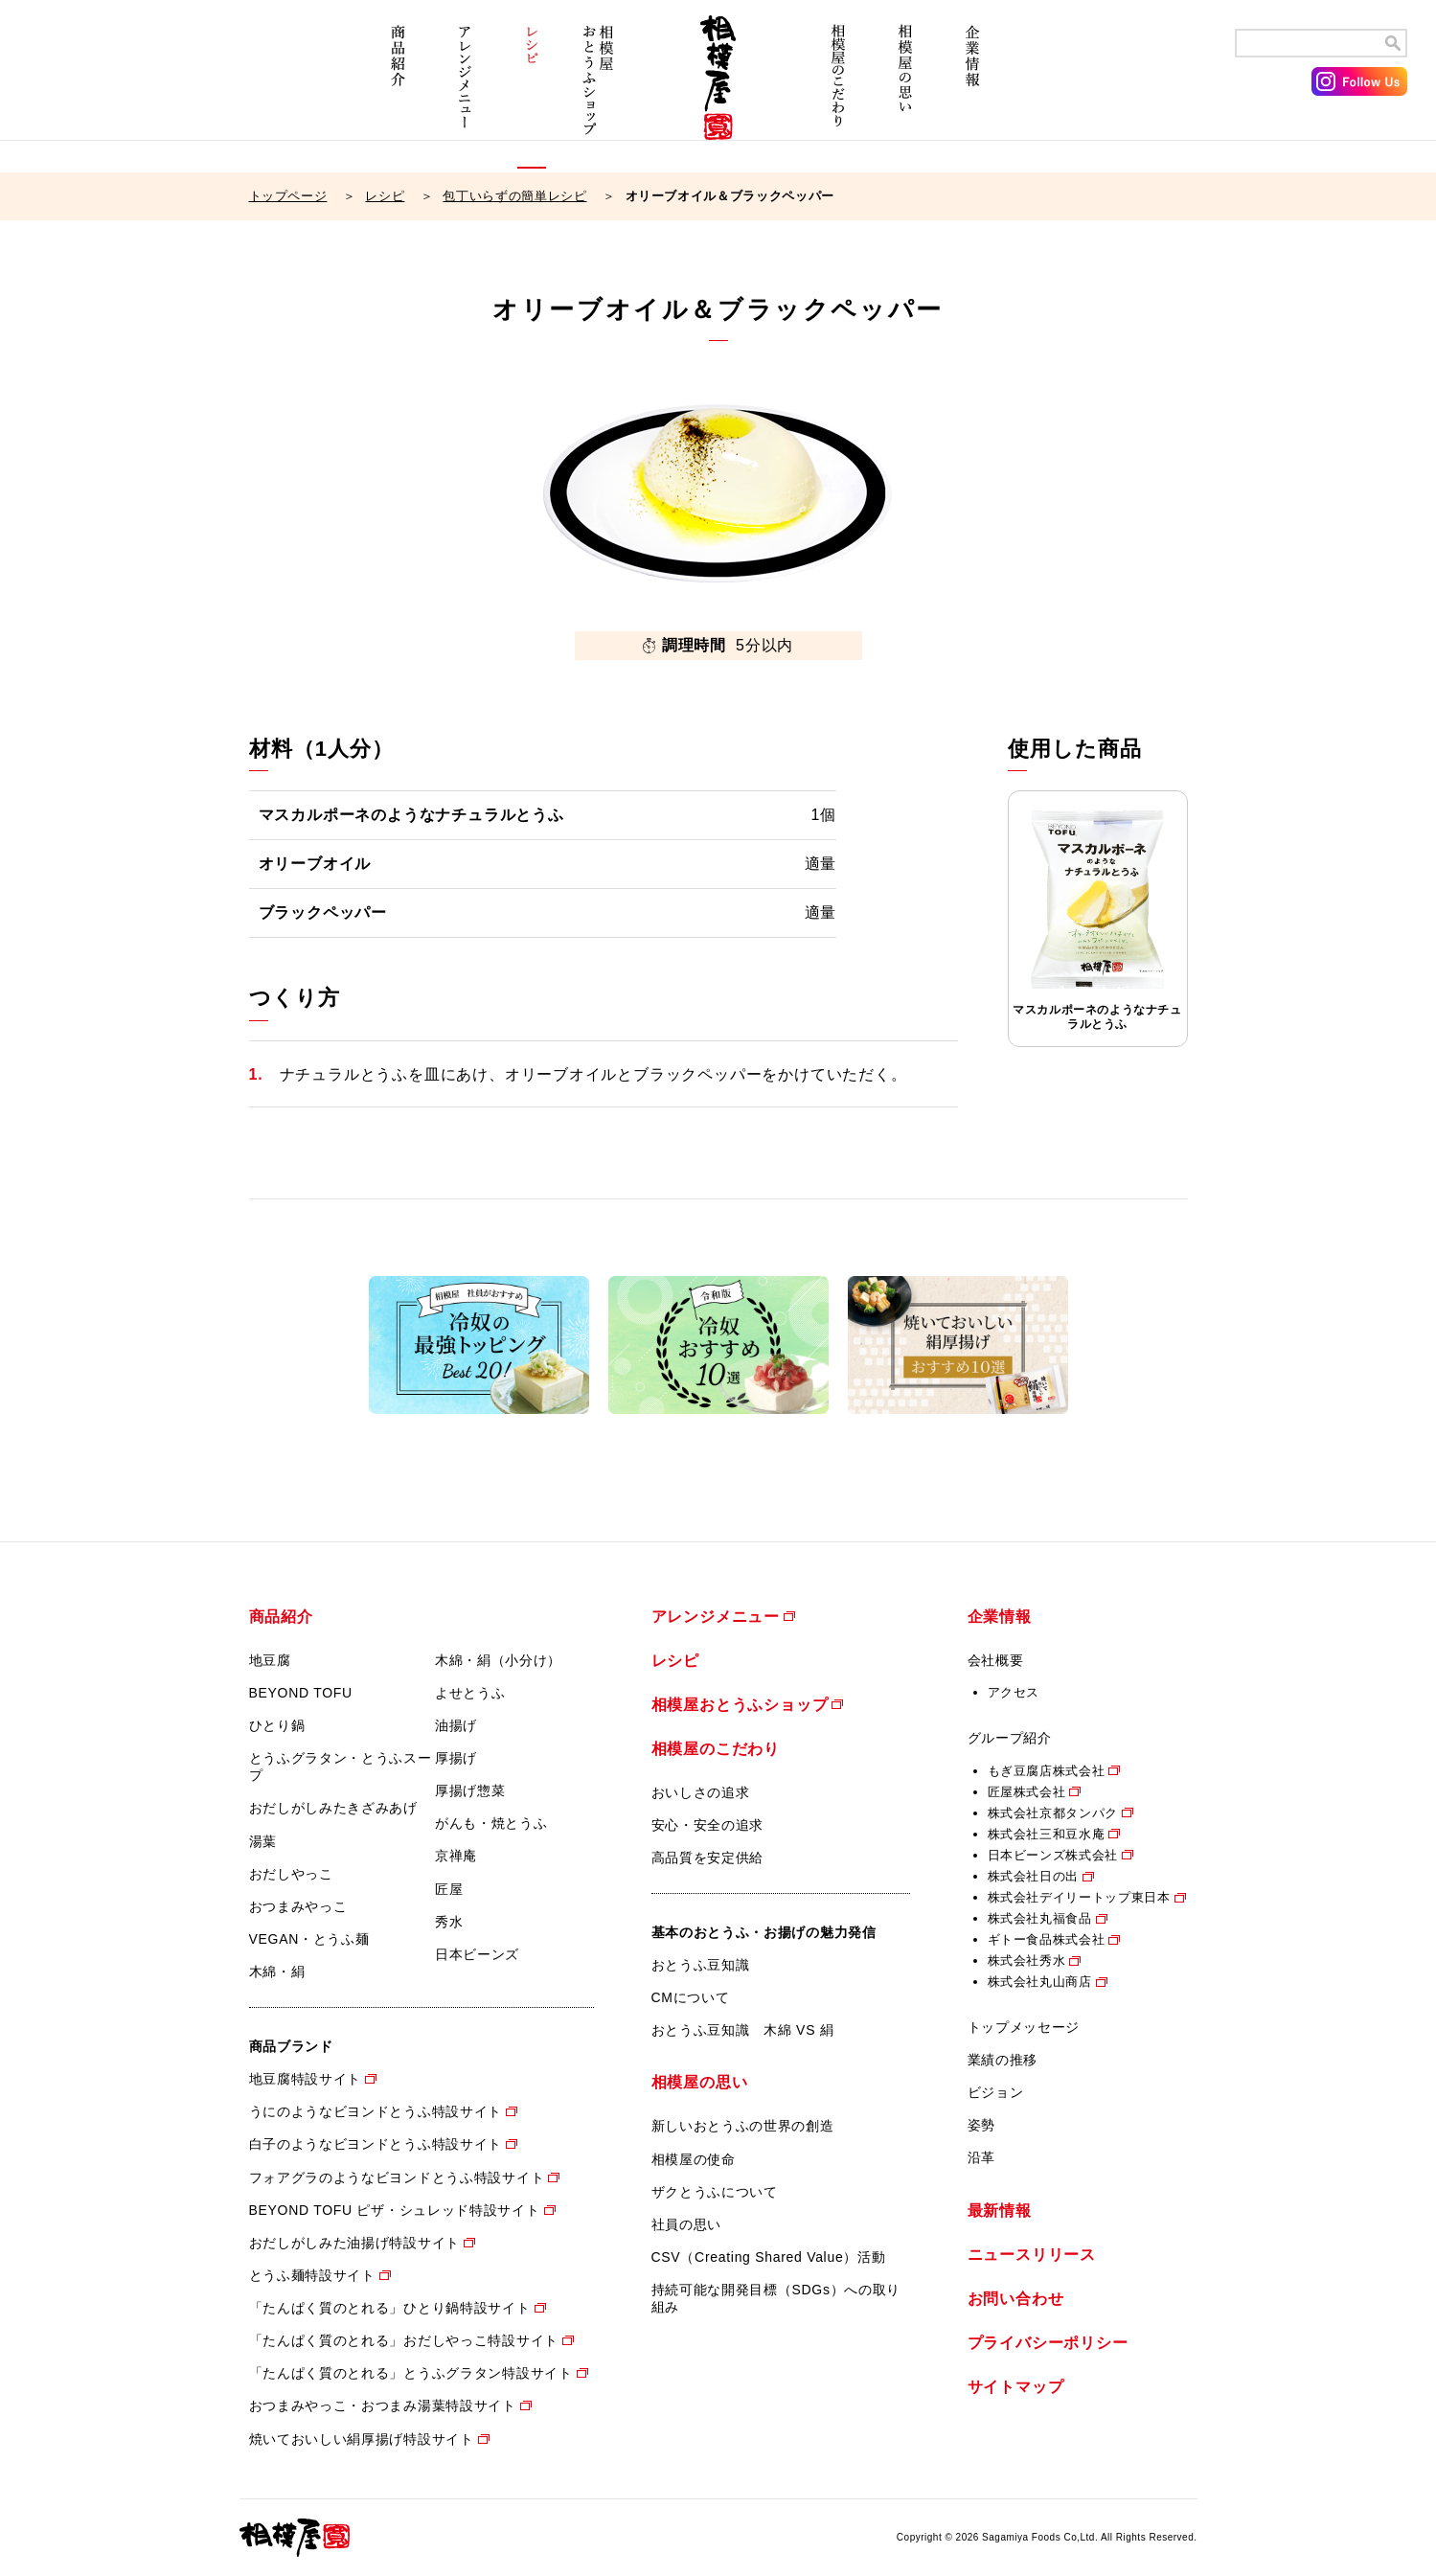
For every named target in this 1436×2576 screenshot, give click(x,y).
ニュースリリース (1032, 2254)
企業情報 (972, 93)
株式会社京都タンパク (1053, 1813)
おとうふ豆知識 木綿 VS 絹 (742, 2030)
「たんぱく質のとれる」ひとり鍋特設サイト (390, 2307)
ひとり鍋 (277, 1725)
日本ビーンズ (477, 1954)
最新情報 (1000, 2210)
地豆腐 (270, 1660)
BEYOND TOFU (301, 1692)
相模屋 (718, 93)
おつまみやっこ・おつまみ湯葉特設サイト (382, 2405)
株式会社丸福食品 (1040, 1918)
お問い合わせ (1016, 2299)
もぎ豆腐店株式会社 (1046, 1771)
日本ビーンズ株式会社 (1053, 1855)
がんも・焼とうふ (491, 1823)
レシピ (531, 93)
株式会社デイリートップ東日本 (1079, 1897)
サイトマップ (1016, 2387)
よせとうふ (470, 1692)
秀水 (449, 1921)
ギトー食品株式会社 (1046, 1939)
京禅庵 (456, 1855)
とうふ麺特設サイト (312, 2275)
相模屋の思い (905, 93)
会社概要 (996, 1660)
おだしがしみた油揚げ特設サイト (355, 2242)
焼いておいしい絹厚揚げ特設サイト (361, 2439)
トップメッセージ (1024, 2027)
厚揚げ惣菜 (470, 1790)
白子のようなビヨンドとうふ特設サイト (376, 2144)
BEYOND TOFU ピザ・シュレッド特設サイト (394, 2210)
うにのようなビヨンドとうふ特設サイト (376, 2111)
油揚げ (456, 1725)
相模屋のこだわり (838, 93)
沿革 (981, 2157)
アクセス (1014, 1692)
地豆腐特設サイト (305, 2078)
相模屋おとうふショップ (598, 93)
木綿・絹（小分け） (498, 1660)
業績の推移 (1003, 2059)
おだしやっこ (291, 1873)
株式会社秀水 (1027, 1960)
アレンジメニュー (464, 93)
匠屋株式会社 (1027, 1792)
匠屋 (449, 1889)
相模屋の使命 (693, 2159)
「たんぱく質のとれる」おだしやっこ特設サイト (403, 2340)
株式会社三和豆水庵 (1046, 1834)
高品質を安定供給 (707, 1857)
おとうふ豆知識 (700, 1964)
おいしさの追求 (700, 1792)
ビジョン (996, 2092)
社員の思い (686, 2224)
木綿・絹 (277, 1971)
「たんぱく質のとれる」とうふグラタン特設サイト (411, 2373)
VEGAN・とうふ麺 (309, 1939)
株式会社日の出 (1034, 1876)
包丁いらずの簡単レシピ (514, 196)
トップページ (288, 196)
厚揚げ (456, 1758)
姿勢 (981, 2124)
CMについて (690, 1997)
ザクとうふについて (714, 2192)
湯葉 (263, 1841)
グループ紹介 (1010, 1737)
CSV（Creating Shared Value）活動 (768, 2257)
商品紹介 (397, 93)
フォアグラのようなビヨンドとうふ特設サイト (397, 2177)
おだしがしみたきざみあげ (333, 1807)
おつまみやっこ (298, 1906)
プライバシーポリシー (1048, 2343)
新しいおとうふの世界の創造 (742, 2125)
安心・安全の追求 (707, 1825)
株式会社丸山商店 (1040, 1981)
